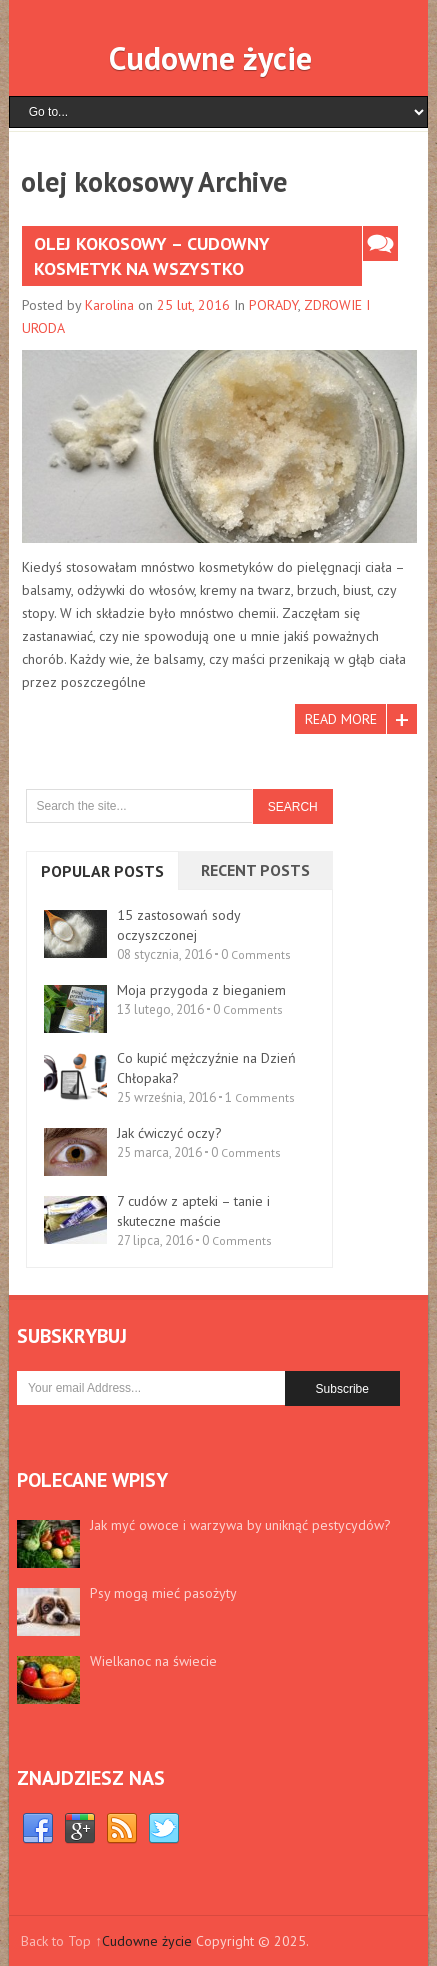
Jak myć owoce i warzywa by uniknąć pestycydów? (240, 1525)
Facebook (38, 1829)
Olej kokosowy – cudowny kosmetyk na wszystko (152, 256)
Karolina (109, 305)
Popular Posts (102, 871)
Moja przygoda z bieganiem (201, 990)
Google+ (80, 1829)
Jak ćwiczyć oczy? (169, 1133)
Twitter (164, 1829)
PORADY (273, 305)
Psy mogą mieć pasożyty (163, 1593)
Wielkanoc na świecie (153, 1661)
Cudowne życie (210, 58)
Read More (341, 719)
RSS (122, 1829)
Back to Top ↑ (61, 1941)
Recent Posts (255, 870)
